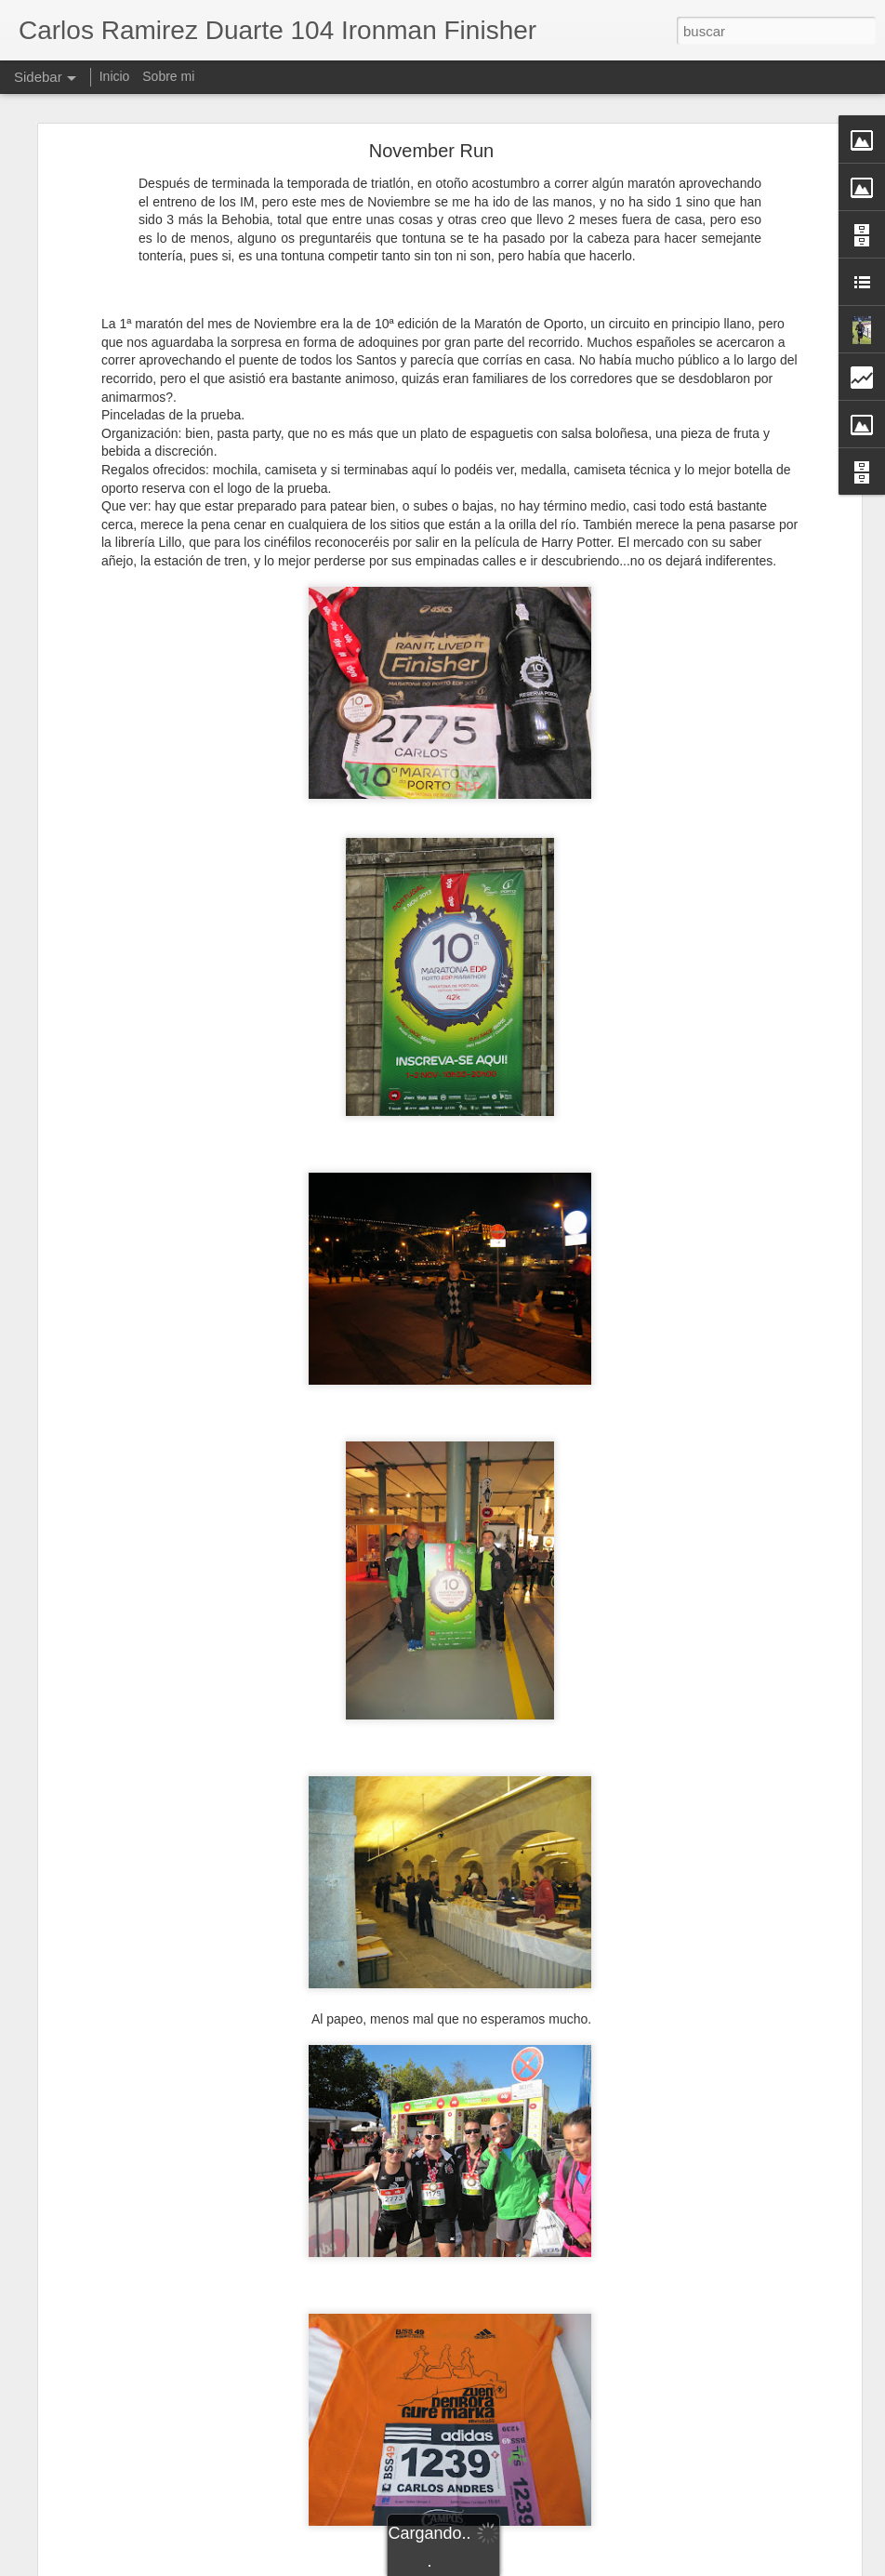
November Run (432, 150)
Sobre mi (168, 76)
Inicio (114, 76)
